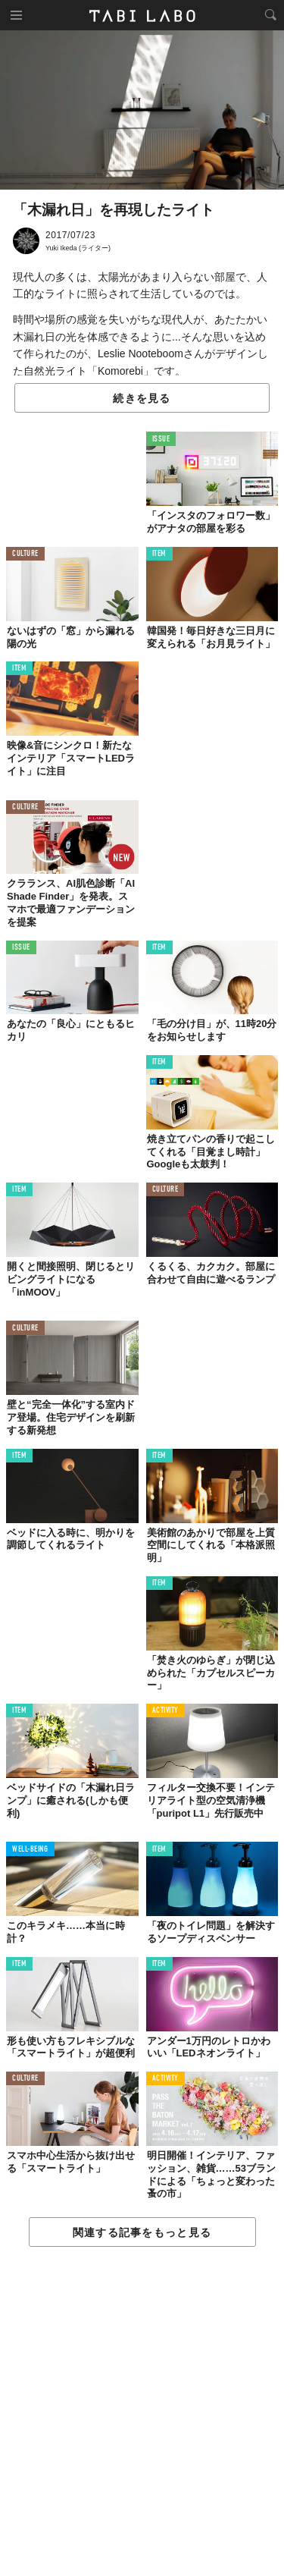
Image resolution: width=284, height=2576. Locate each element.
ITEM (159, 554)
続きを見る (141, 398)
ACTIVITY (165, 1711)
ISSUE (161, 439)
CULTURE (25, 554)
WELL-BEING (30, 1850)
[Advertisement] (142, 2412)
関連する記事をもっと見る (142, 2232)
